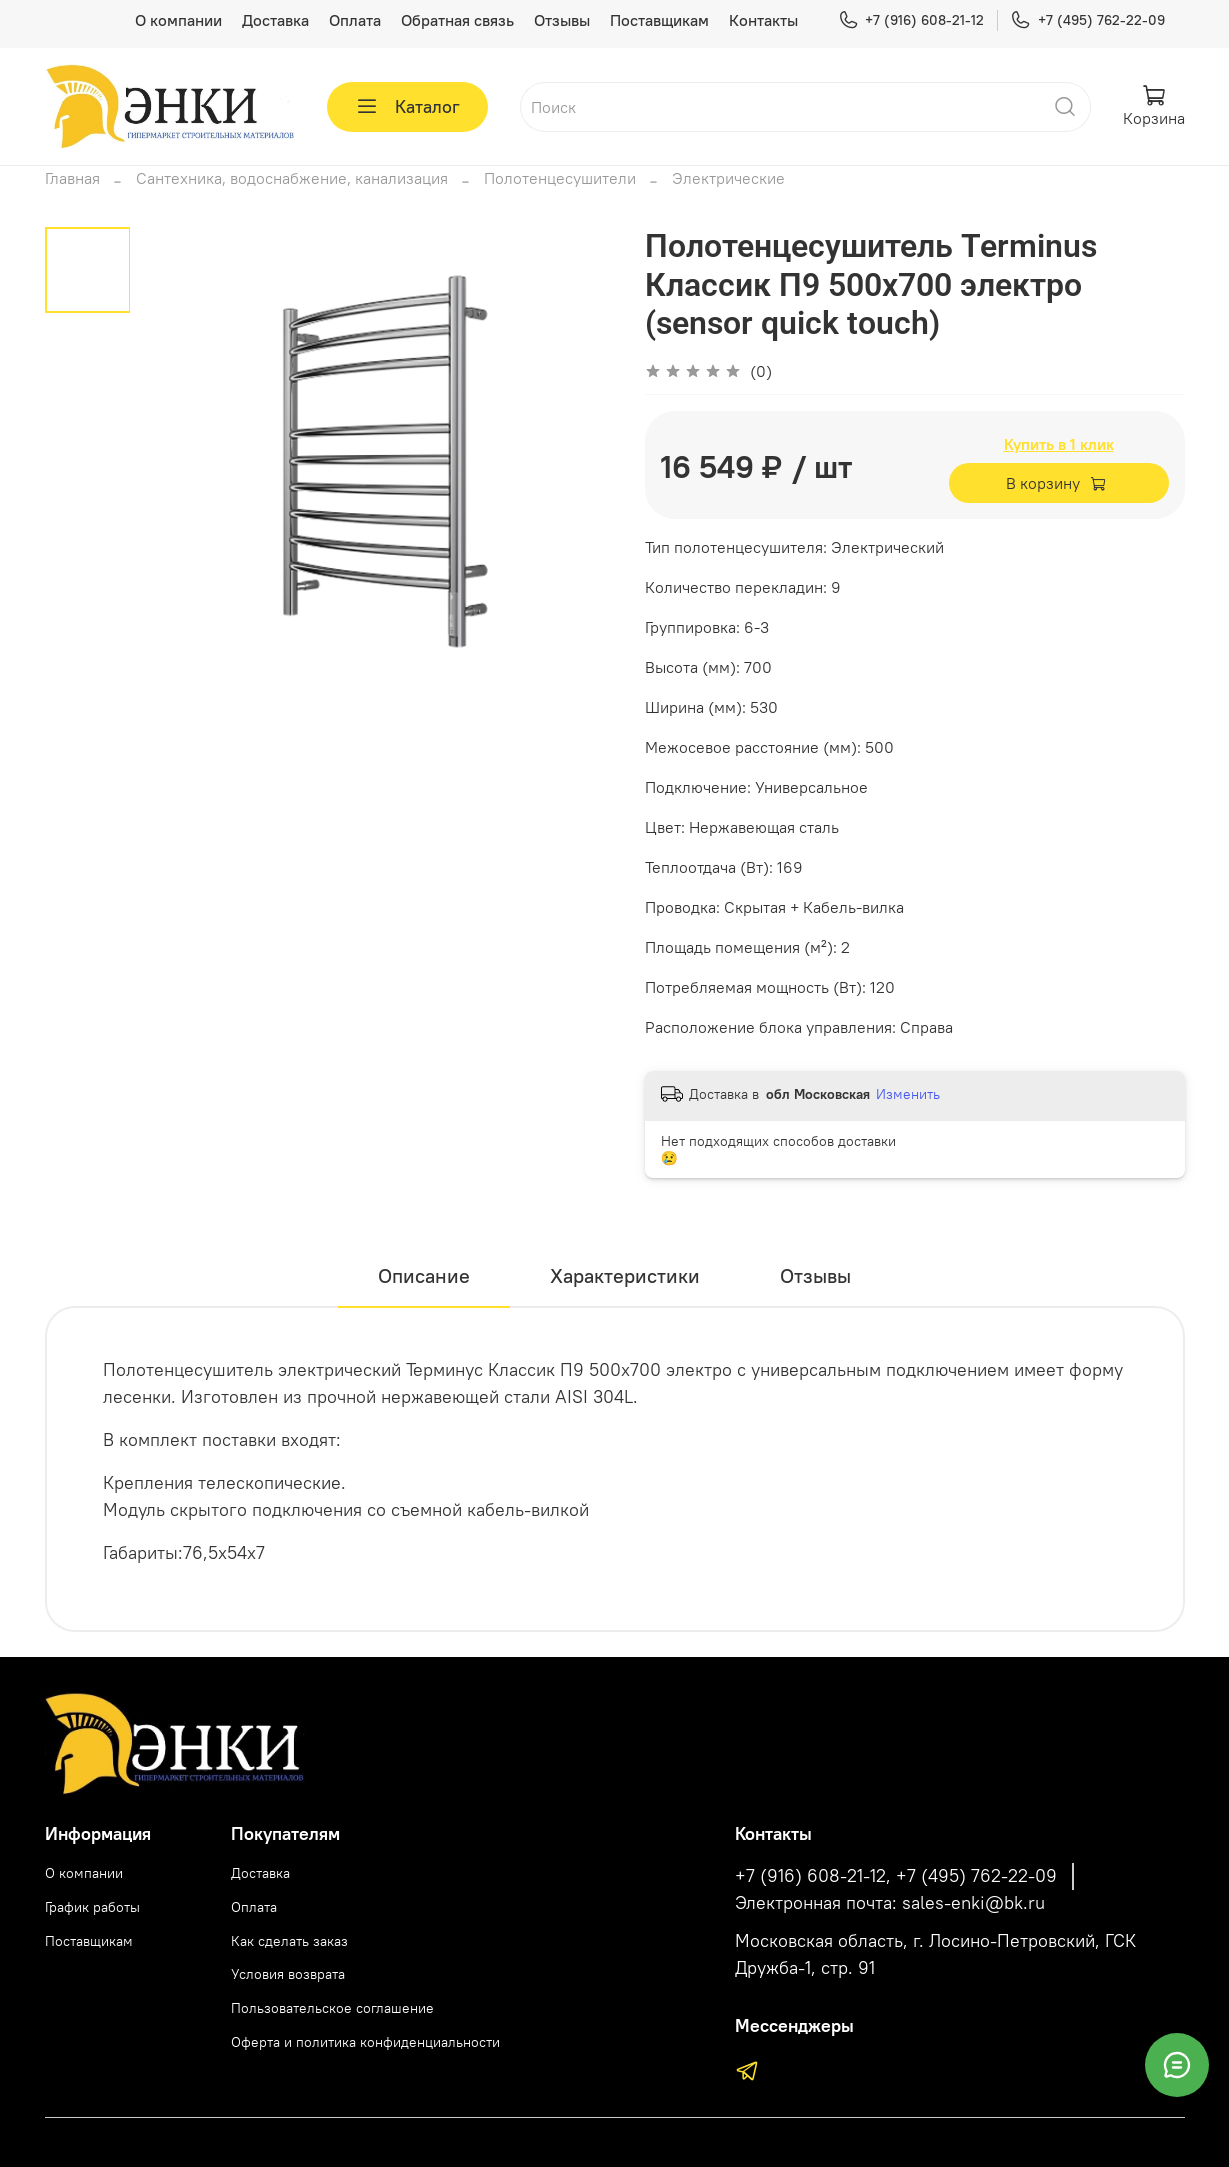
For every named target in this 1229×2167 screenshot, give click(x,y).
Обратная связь (457, 20)
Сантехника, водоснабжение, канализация (292, 178)
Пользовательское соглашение (332, 2008)
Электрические (728, 178)
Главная (72, 178)
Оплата (355, 20)
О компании (178, 20)
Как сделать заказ (289, 1941)
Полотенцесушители (560, 178)
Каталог (407, 107)
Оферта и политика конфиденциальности (365, 2042)
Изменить (908, 1094)
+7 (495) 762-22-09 (1087, 20)
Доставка (275, 20)
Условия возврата (288, 1974)
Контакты (763, 20)
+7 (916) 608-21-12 (911, 20)
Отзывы (562, 20)
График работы (92, 1907)
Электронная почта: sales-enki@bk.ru (890, 1903)
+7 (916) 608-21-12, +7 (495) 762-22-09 (896, 1876)
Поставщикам (659, 20)
